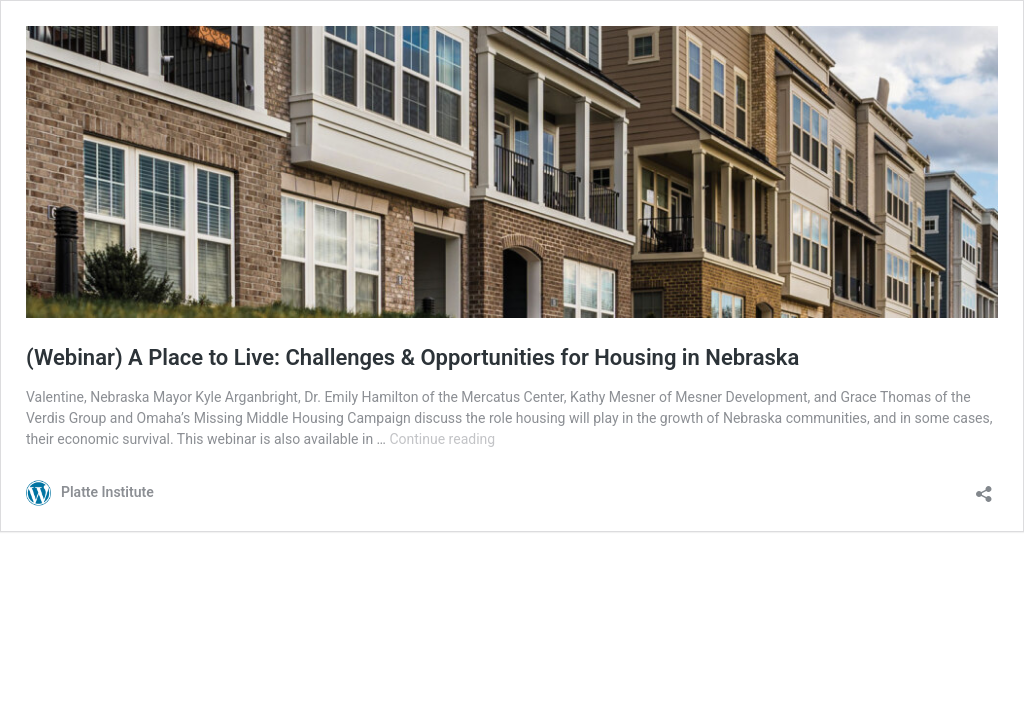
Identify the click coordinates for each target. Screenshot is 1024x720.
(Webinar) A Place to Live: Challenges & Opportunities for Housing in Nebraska (412, 357)
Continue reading (442, 439)
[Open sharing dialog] (984, 487)
